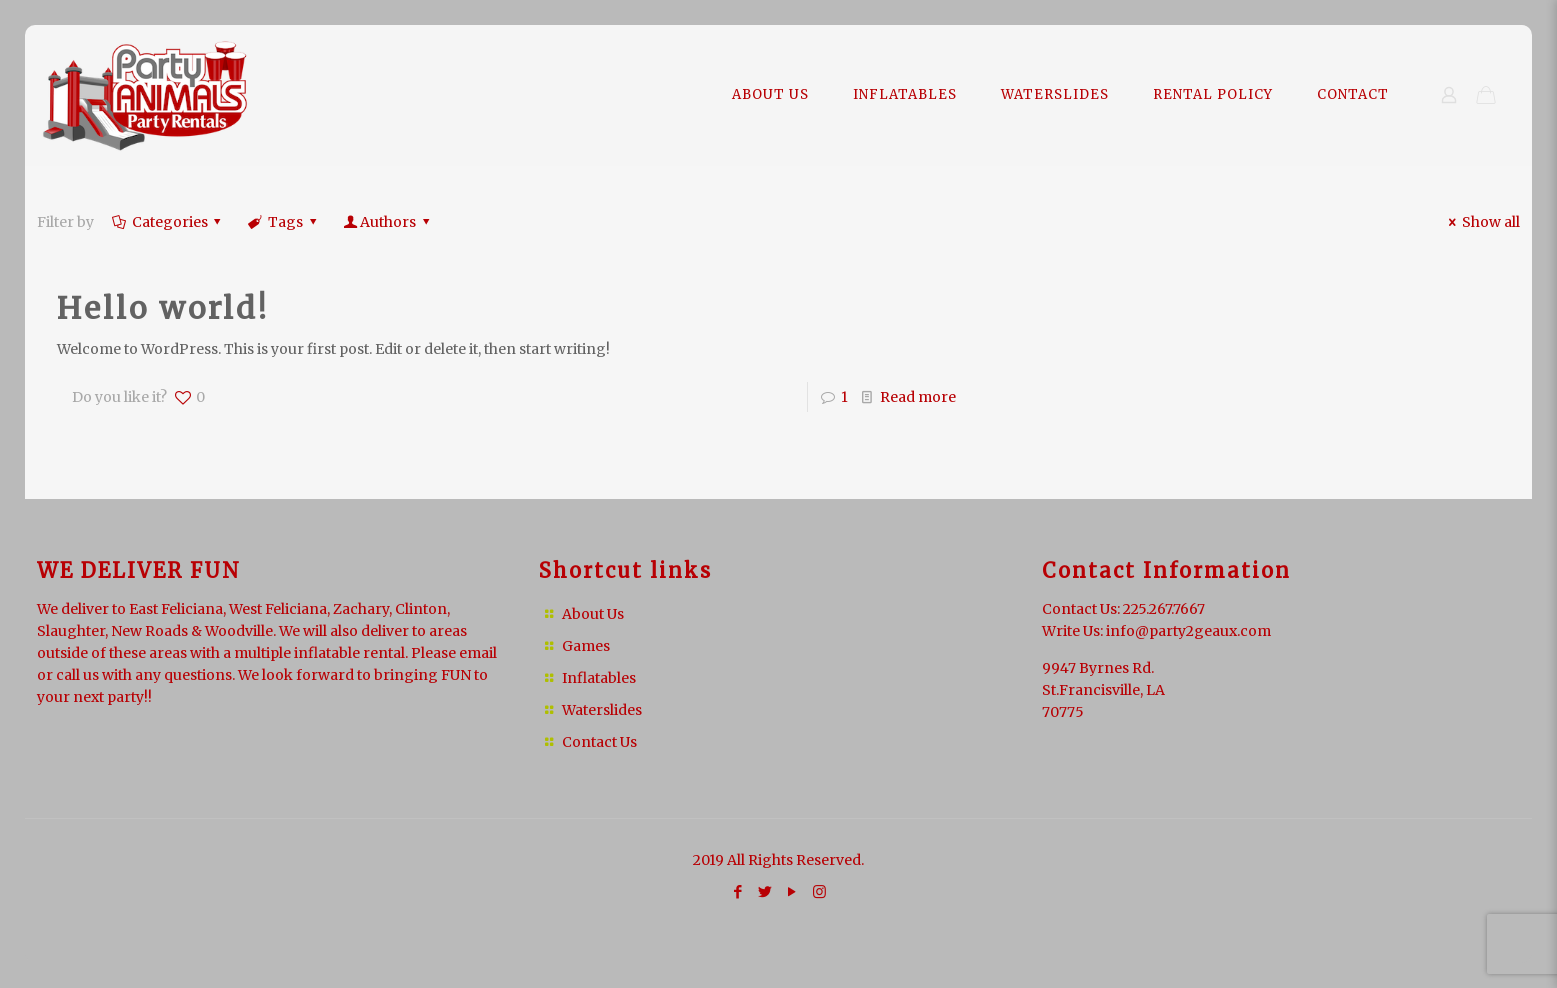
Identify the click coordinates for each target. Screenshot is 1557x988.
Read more (918, 397)
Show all (1481, 222)
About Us (593, 614)
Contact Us (599, 742)
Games (586, 646)
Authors (387, 222)
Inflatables (599, 678)
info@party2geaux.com (1188, 631)
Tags (283, 222)
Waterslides (602, 710)
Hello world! (163, 308)
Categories (168, 222)
